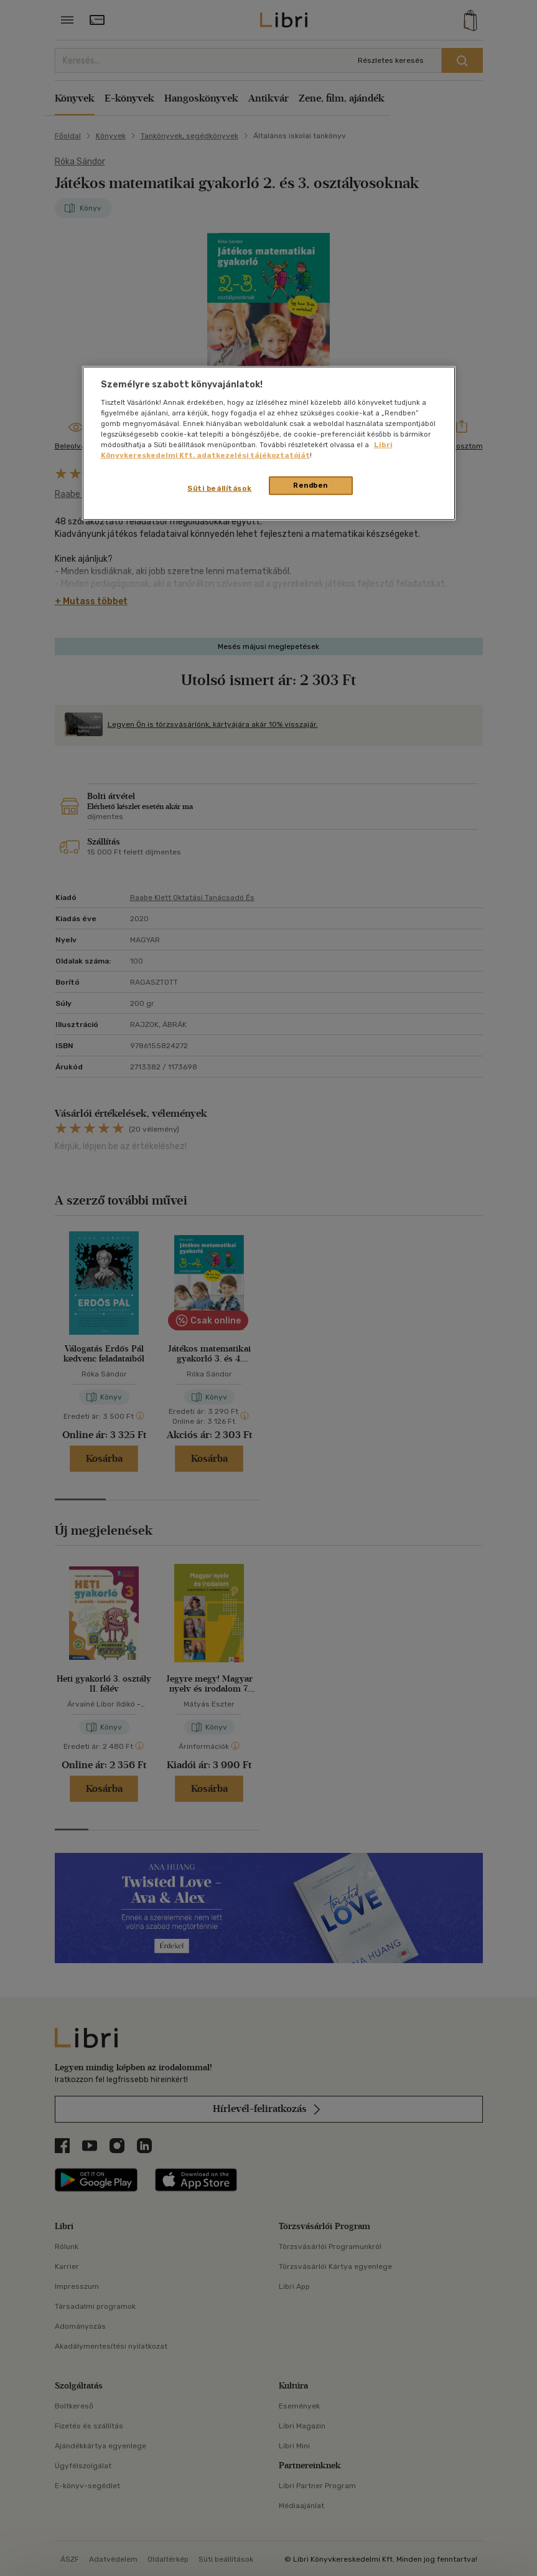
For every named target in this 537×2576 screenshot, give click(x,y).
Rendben (310, 485)
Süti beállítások (219, 488)
